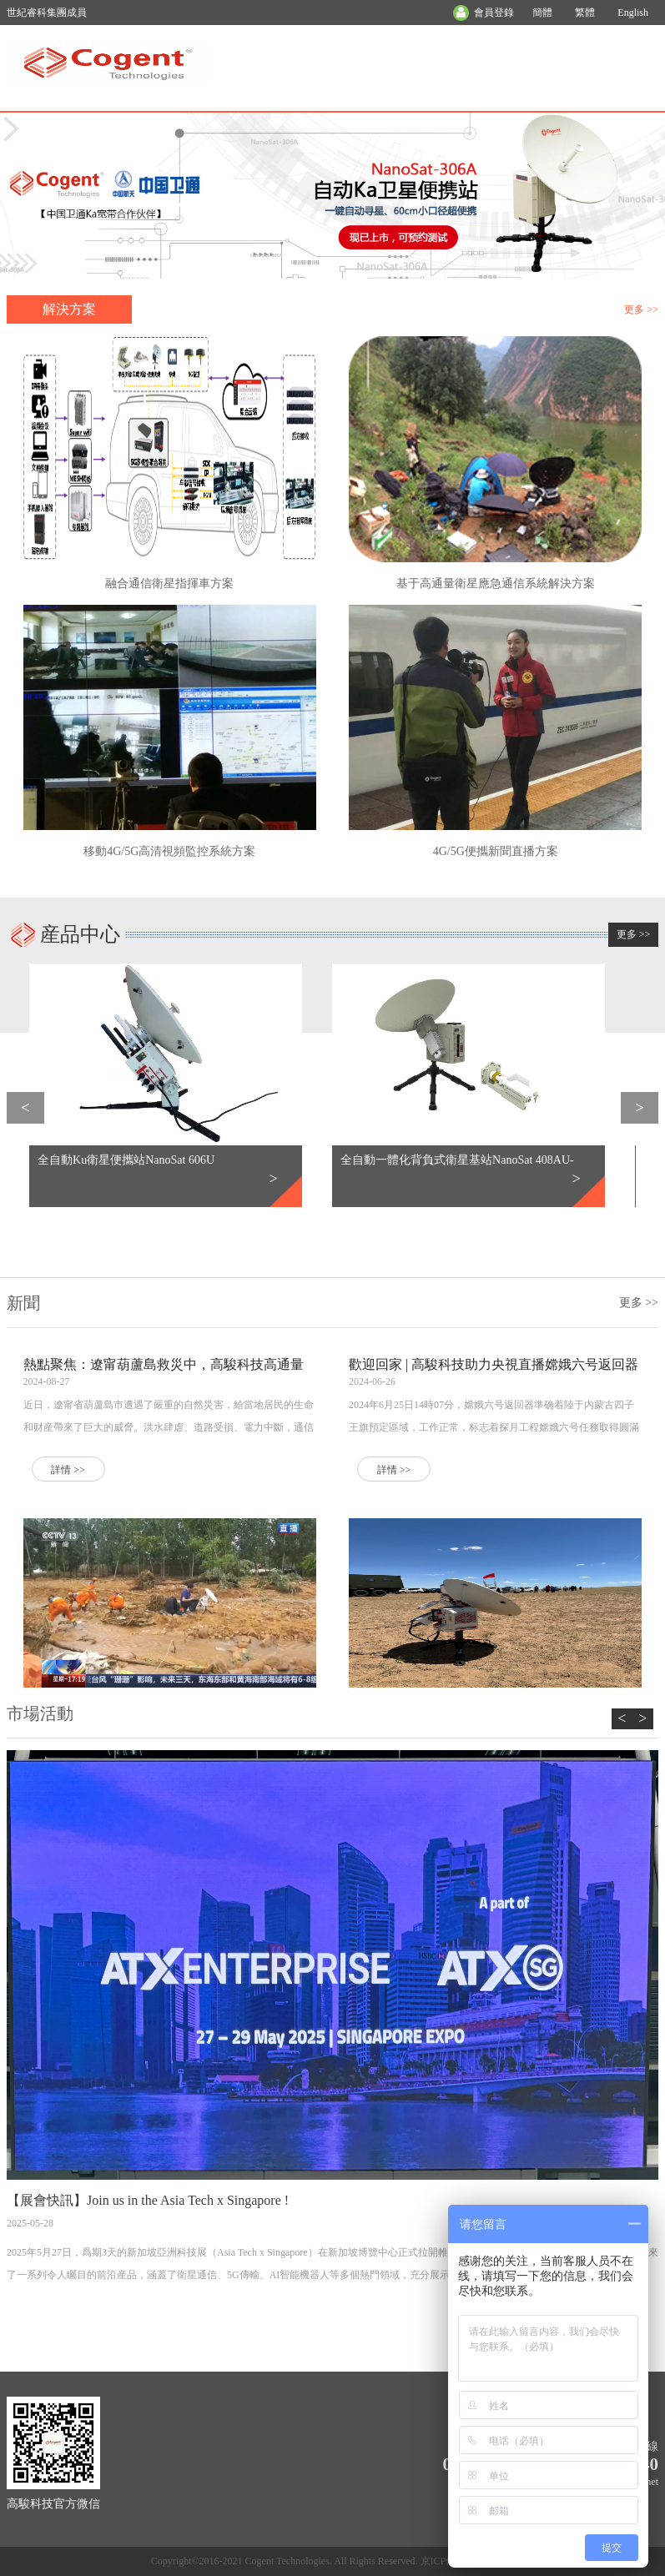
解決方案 (69, 309)
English (632, 12)
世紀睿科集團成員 (47, 12)
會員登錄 (494, 12)
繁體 (585, 12)
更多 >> (641, 309)
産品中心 (80, 934)
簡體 (542, 12)
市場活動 (40, 1713)
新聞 (23, 1303)
